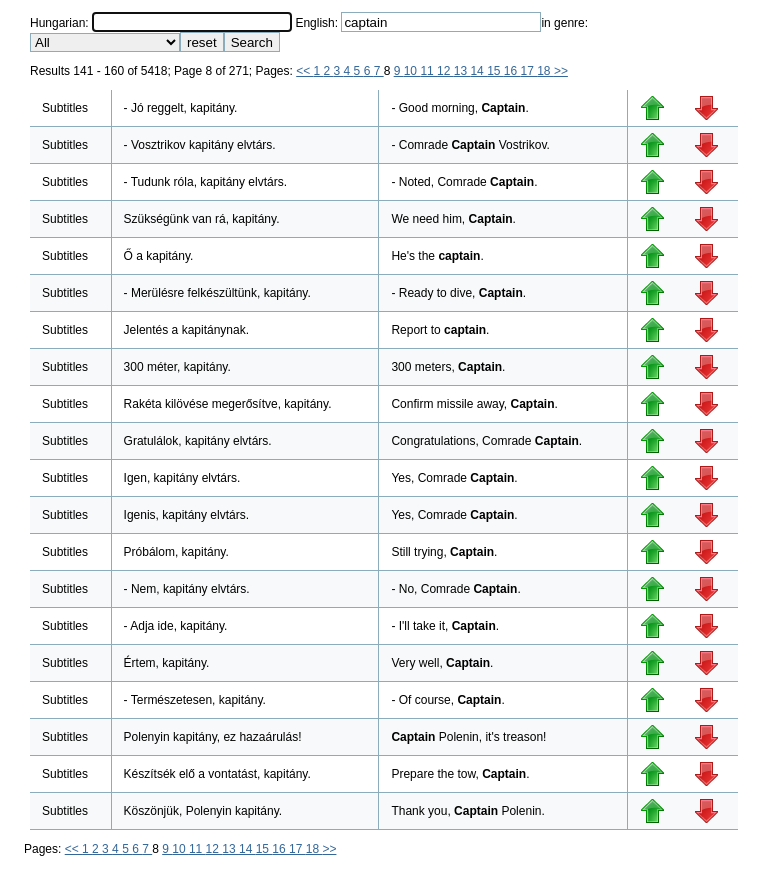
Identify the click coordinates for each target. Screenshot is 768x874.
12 (445, 71)
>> (561, 71)
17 (529, 71)
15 (495, 71)
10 (412, 71)
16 (512, 71)
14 (478, 71)
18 (545, 71)
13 (462, 71)
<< (304, 71)
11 (428, 71)
